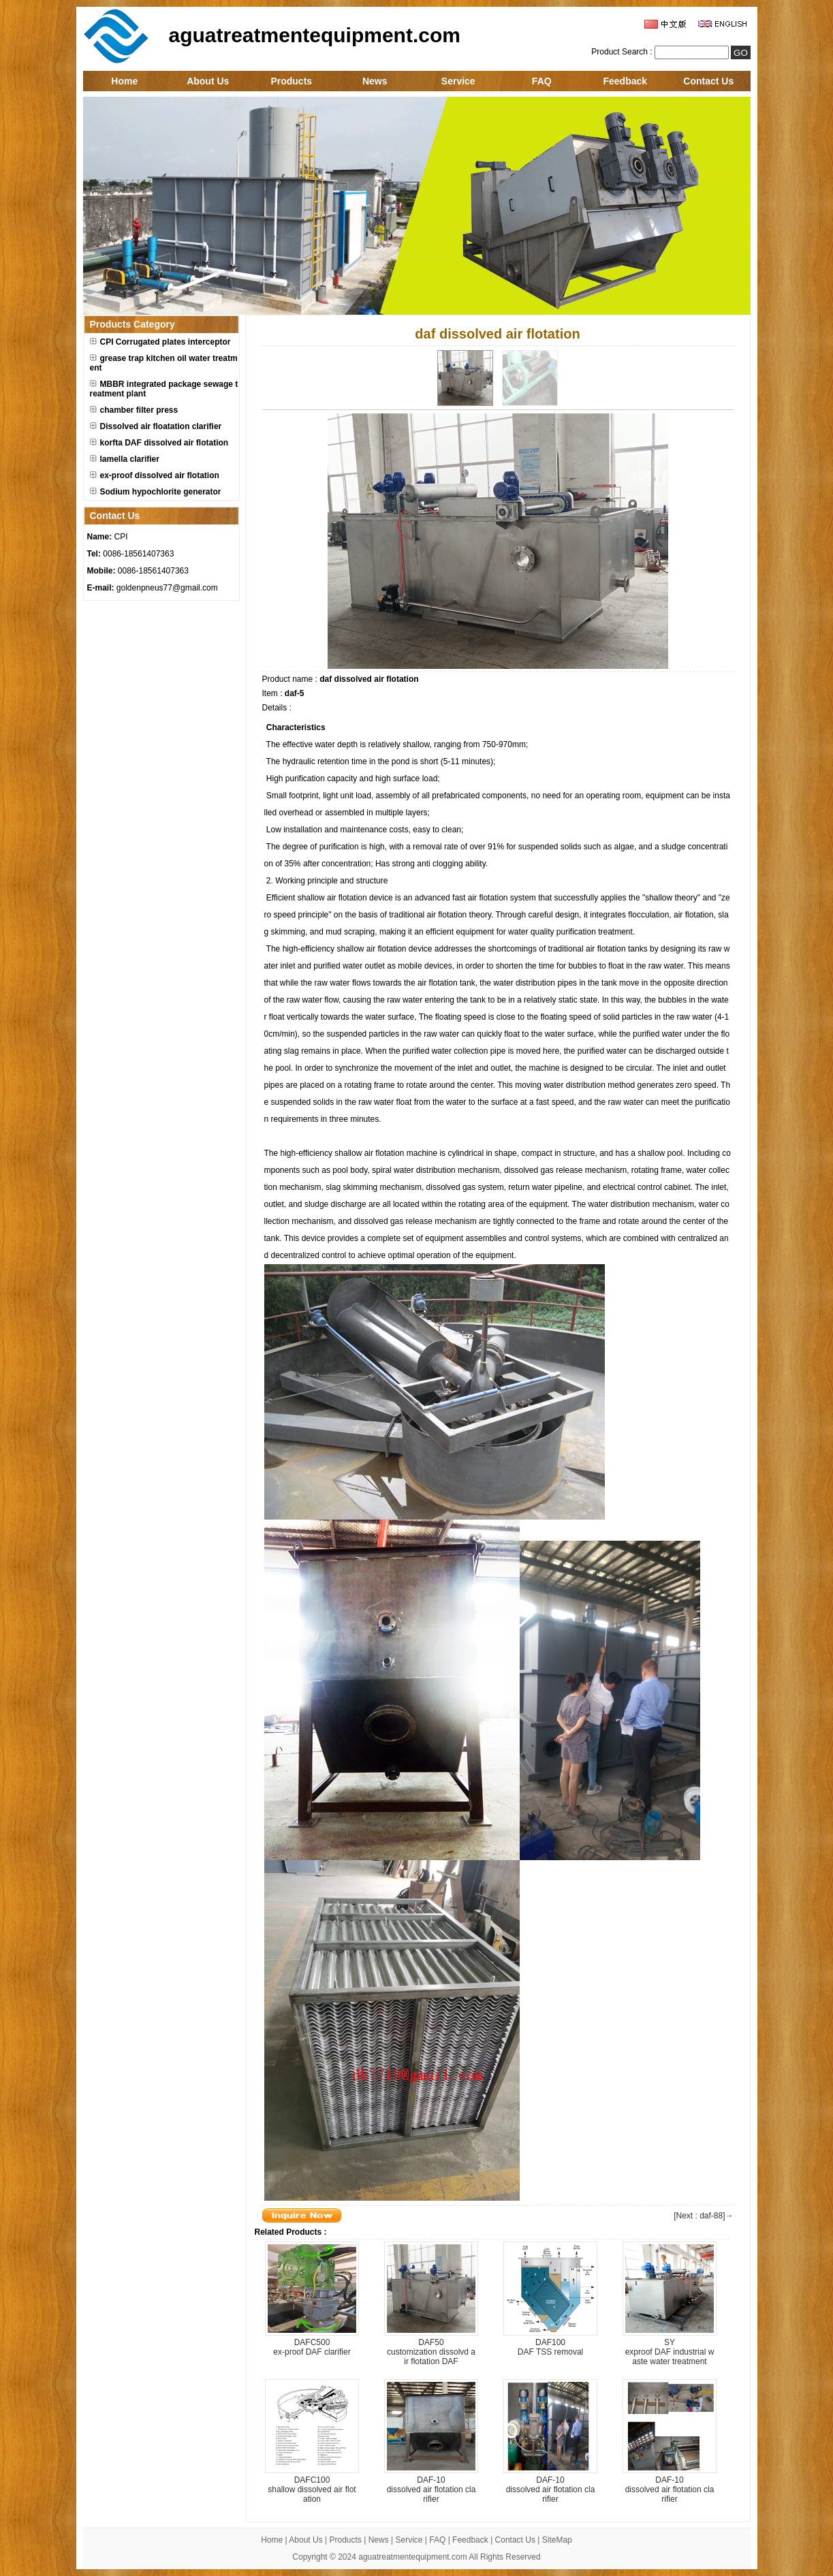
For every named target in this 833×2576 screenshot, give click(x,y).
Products (291, 81)
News (375, 81)
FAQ (542, 81)
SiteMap (557, 2540)
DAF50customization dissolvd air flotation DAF (431, 2352)
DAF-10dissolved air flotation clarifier (431, 2489)
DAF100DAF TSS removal (550, 2347)
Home (124, 81)
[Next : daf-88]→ (703, 2215)
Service (458, 81)
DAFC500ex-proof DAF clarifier (311, 2347)
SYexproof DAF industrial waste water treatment (669, 2352)
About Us (208, 81)
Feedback (625, 81)
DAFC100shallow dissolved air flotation (312, 2489)
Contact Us (708, 81)
